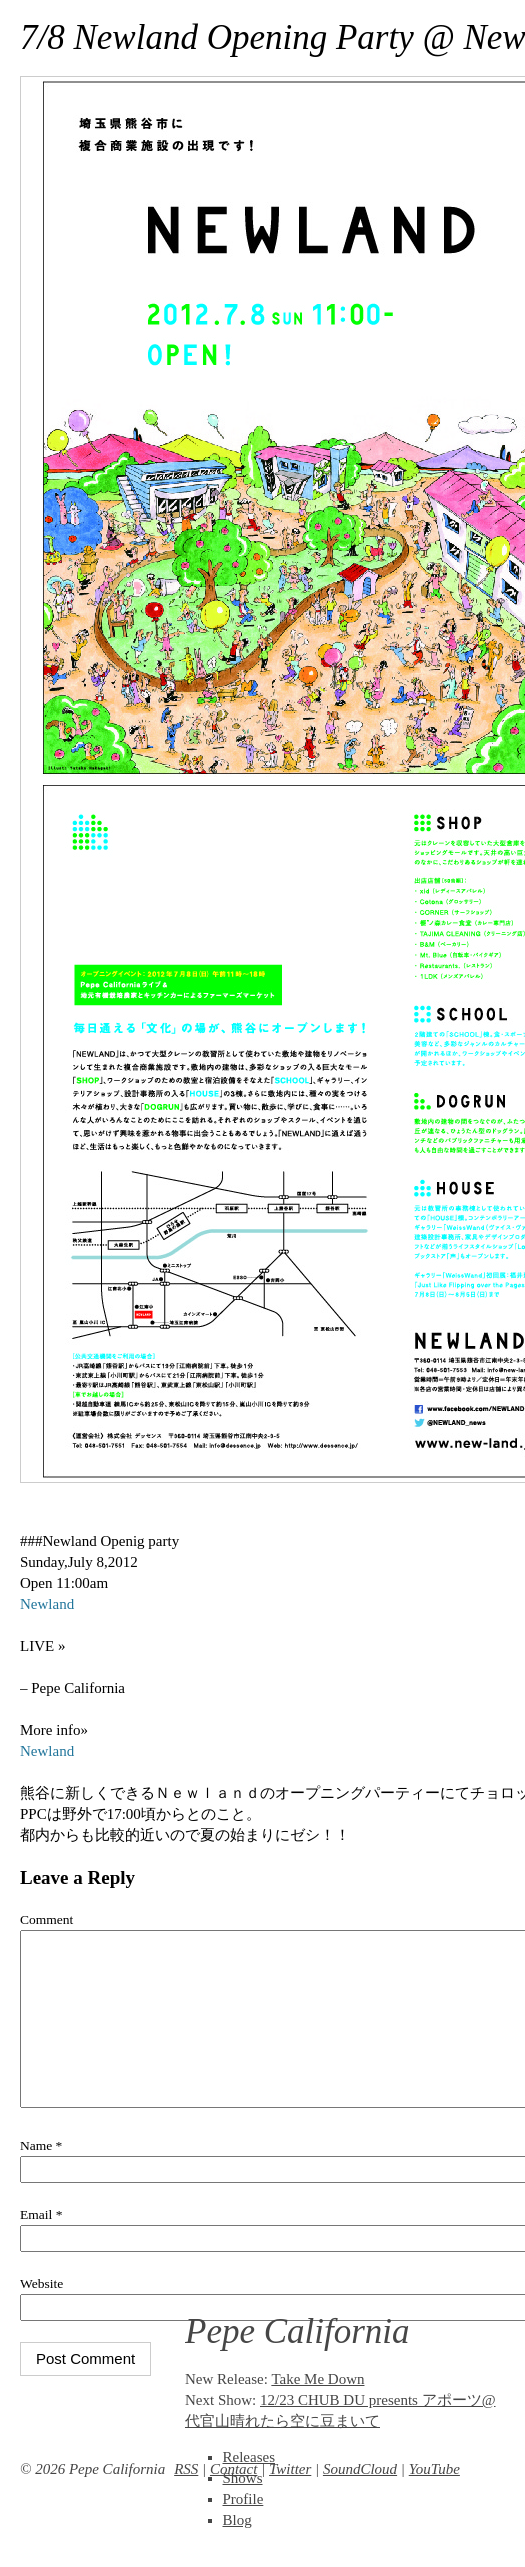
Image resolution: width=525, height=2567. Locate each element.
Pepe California (297, 2331)
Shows (243, 2478)
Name (41, 2175)
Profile (243, 2499)
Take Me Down (317, 2379)
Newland (47, 1604)
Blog (237, 2520)
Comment (46, 1919)
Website (41, 2313)
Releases (249, 2457)
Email (41, 2244)
